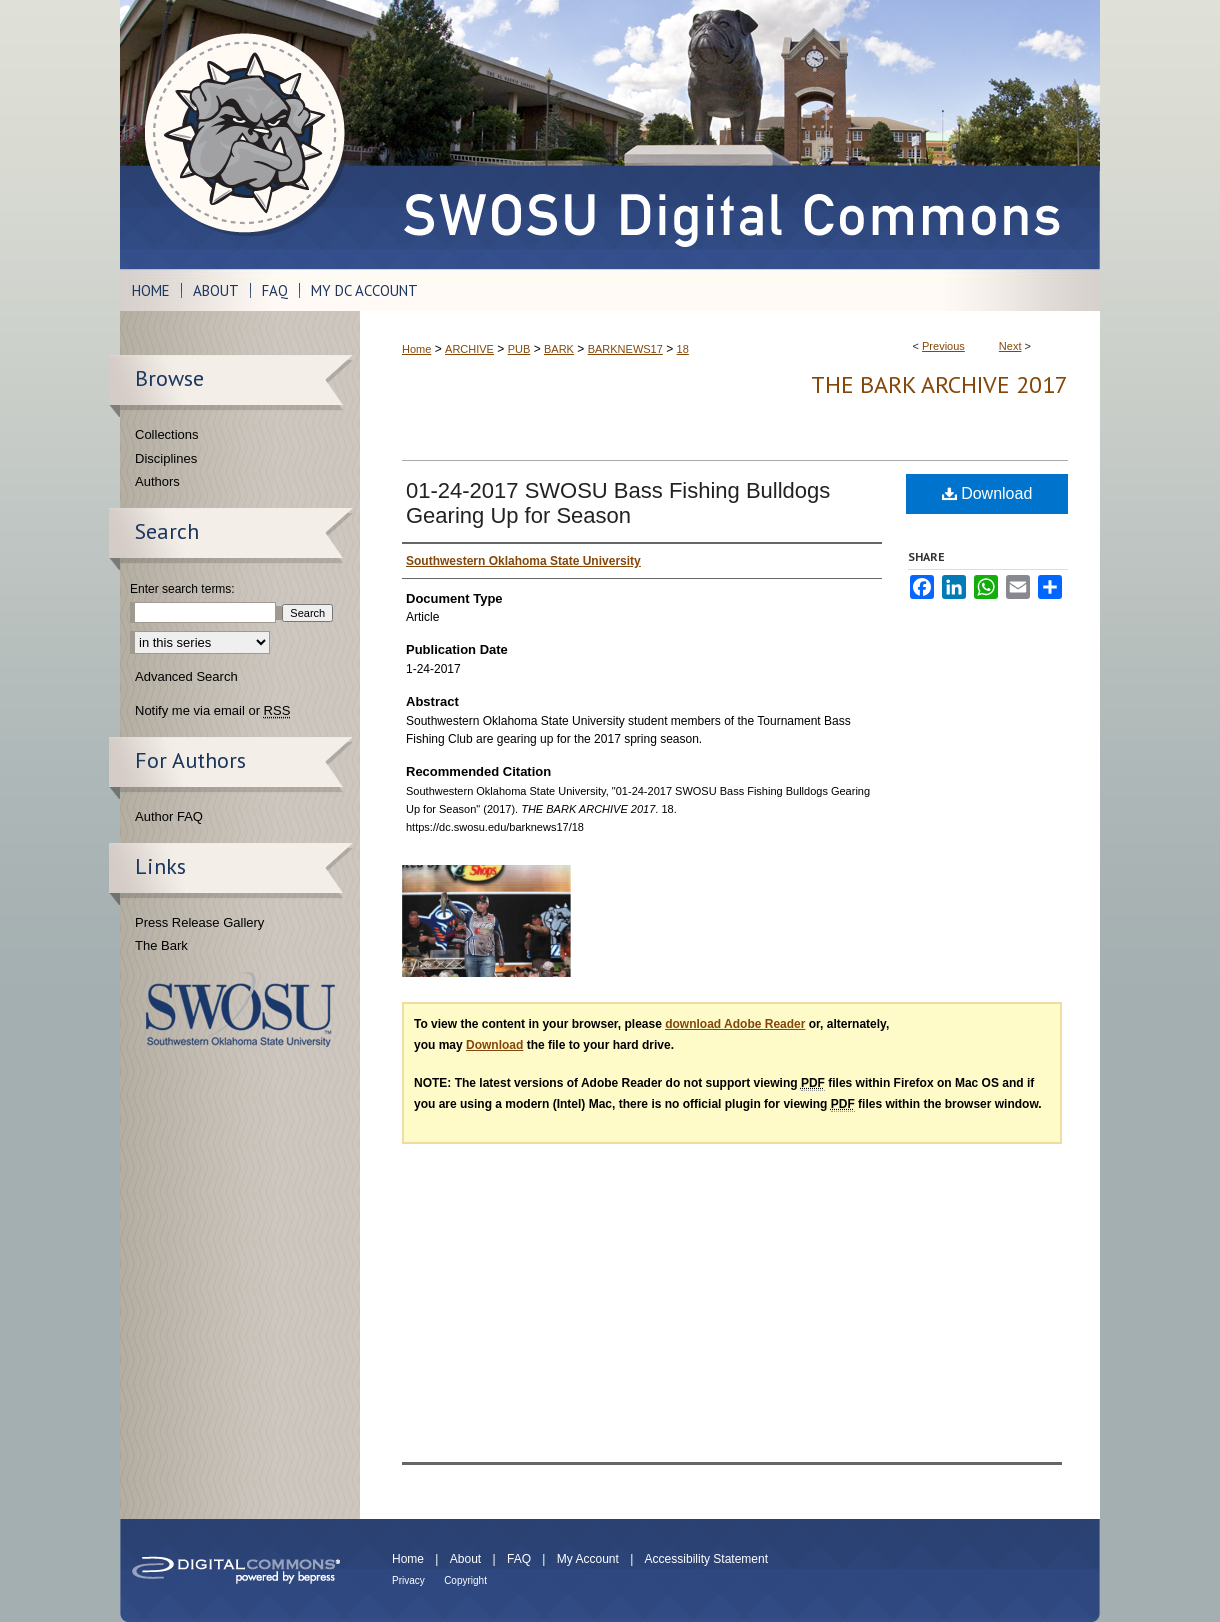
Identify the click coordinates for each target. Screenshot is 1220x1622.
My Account (588, 1559)
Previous (943, 346)
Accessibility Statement (706, 1559)
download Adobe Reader (735, 1024)
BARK (559, 349)
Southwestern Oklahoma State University (240, 1009)
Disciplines (166, 458)
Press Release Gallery (199, 922)
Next (1010, 346)
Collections (167, 434)
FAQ (519, 1559)
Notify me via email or (212, 711)
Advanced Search (186, 676)
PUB (519, 349)
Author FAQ (169, 816)
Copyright (465, 1580)
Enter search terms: (182, 589)
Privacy (408, 1580)
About (465, 1559)
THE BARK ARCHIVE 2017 (939, 384)
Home (416, 349)
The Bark (161, 945)
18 (683, 349)
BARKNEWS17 (625, 349)
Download (987, 493)
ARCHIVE (469, 349)
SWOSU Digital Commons (730, 134)
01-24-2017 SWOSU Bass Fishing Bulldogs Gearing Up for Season (618, 503)
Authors (157, 481)
